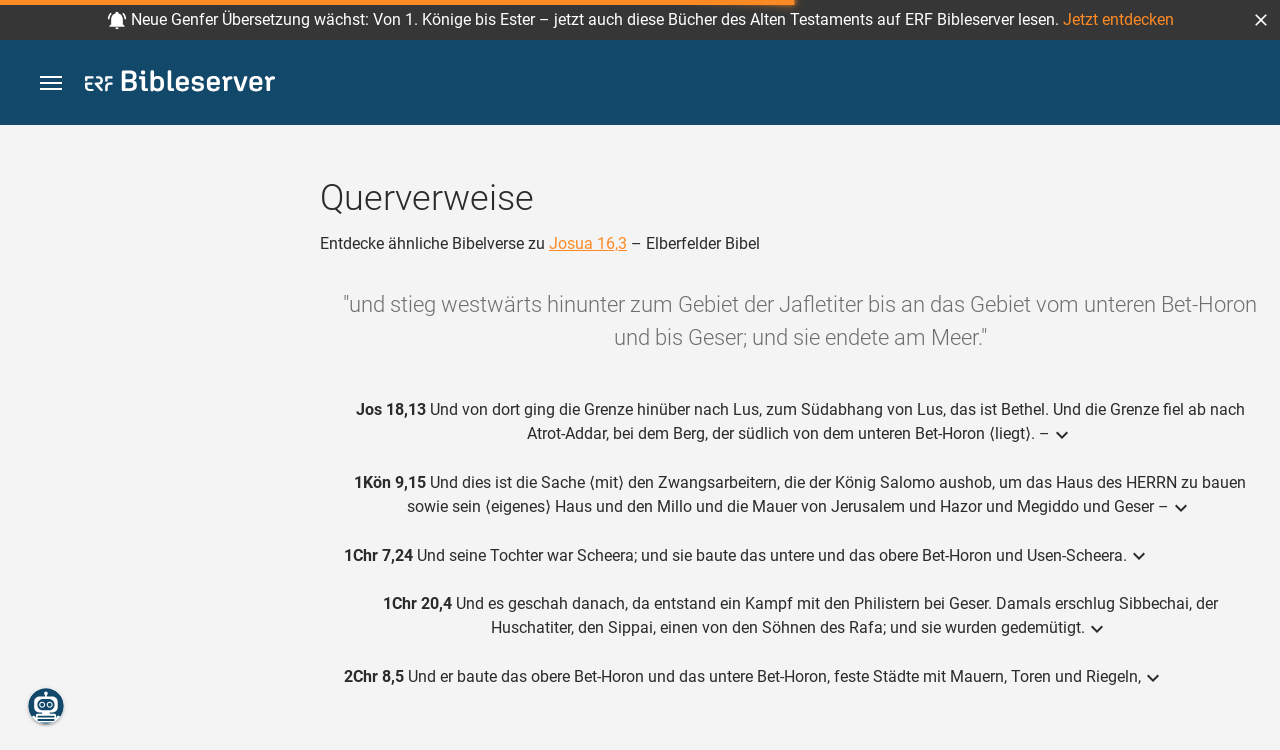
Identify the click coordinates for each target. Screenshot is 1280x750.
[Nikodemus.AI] (46, 706)
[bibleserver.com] (180, 84)
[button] (1261, 20)
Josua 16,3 (588, 243)
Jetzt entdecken (1118, 19)
